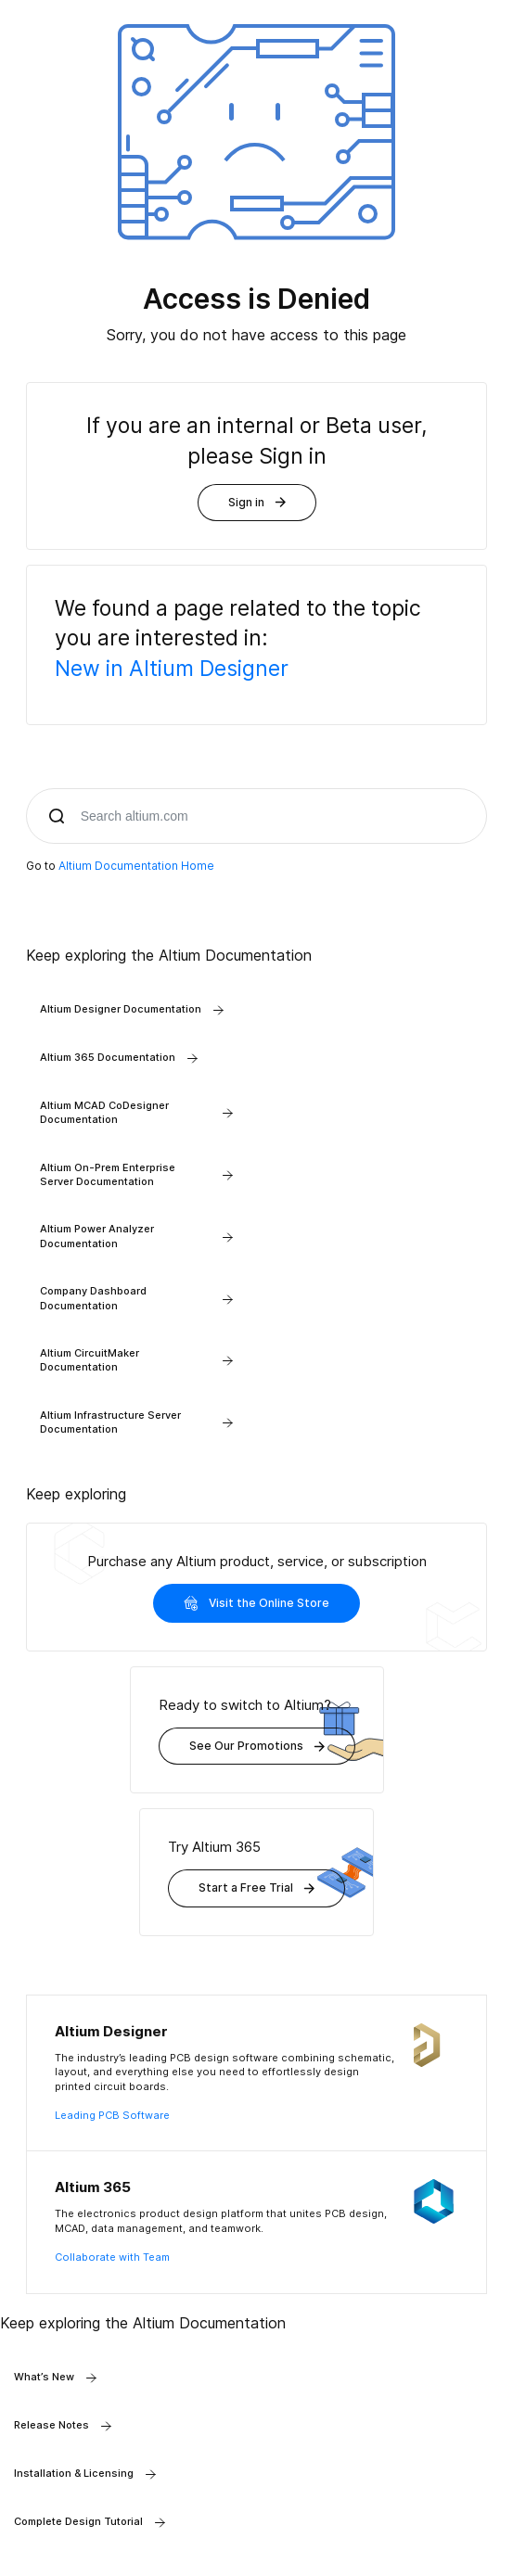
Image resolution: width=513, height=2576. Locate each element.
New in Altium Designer (172, 669)
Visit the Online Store (256, 1603)
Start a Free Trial (256, 1887)
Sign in (257, 502)
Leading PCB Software (112, 2115)
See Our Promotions (257, 1746)
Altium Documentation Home (136, 866)
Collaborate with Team (112, 2257)
